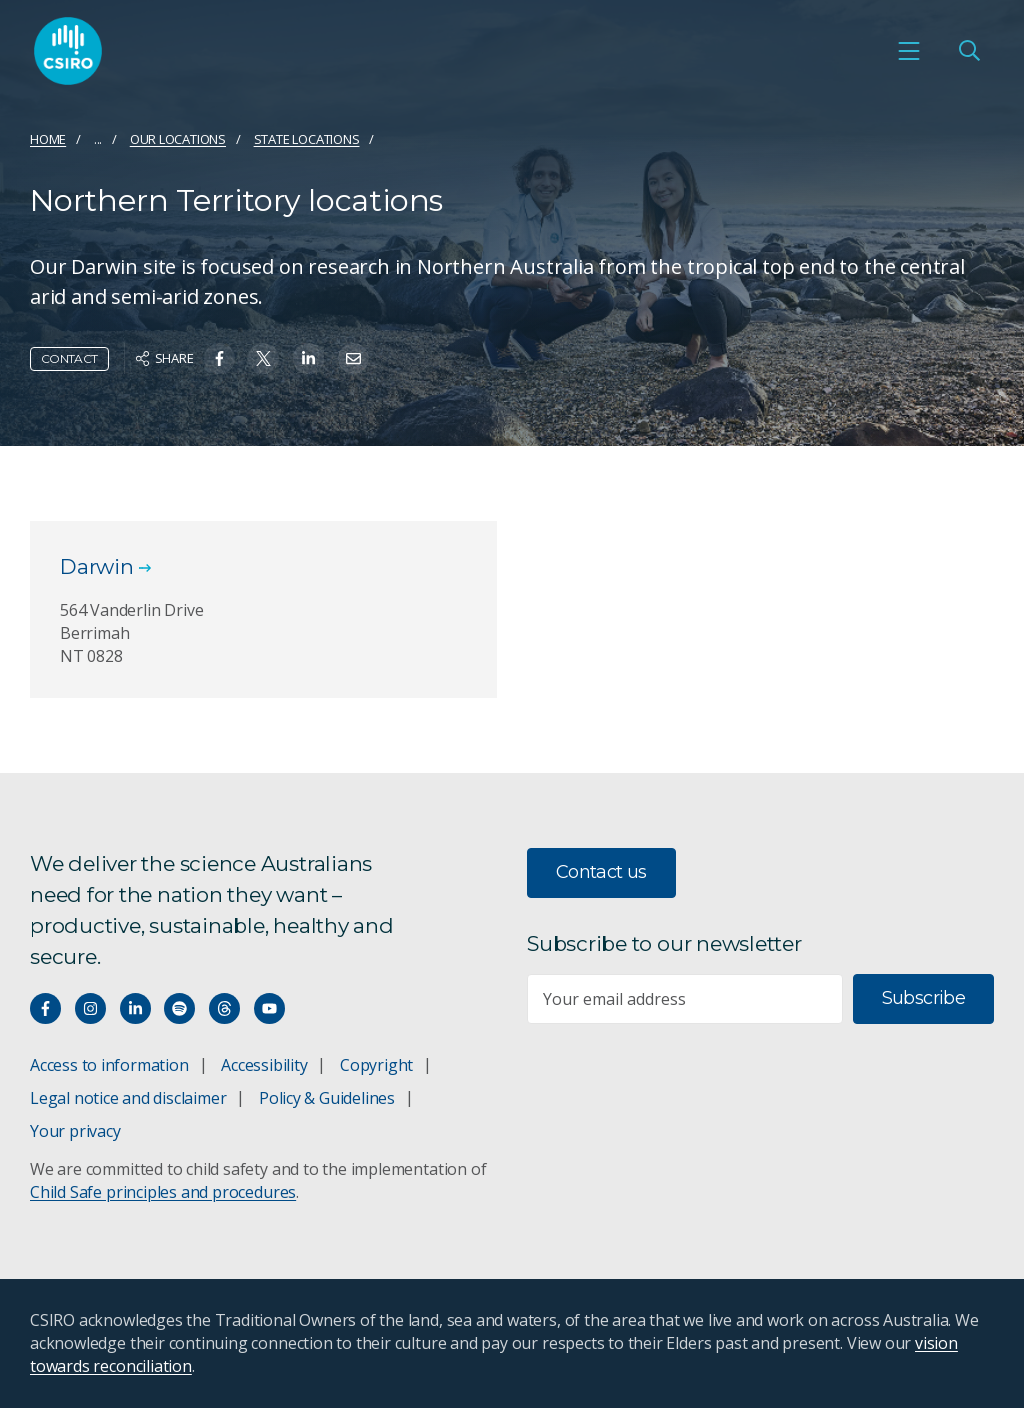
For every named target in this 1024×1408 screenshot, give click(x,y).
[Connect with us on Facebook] (45, 1008)
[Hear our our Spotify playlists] (179, 1008)
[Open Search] (969, 51)
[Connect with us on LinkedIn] (135, 1008)
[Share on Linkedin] (308, 358)
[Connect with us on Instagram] (90, 1008)
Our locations (178, 139)
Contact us (601, 872)
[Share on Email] (353, 358)
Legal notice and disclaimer (128, 1098)
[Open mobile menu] (909, 51)
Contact (69, 358)
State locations (307, 139)
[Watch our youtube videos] (269, 1008)
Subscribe (923, 998)
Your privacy (75, 1131)
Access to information (109, 1065)
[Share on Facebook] (219, 358)
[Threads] (224, 1008)
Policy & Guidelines (327, 1098)
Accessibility (264, 1065)
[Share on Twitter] (263, 358)
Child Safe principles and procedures (163, 1192)
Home (48, 139)
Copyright (376, 1065)
